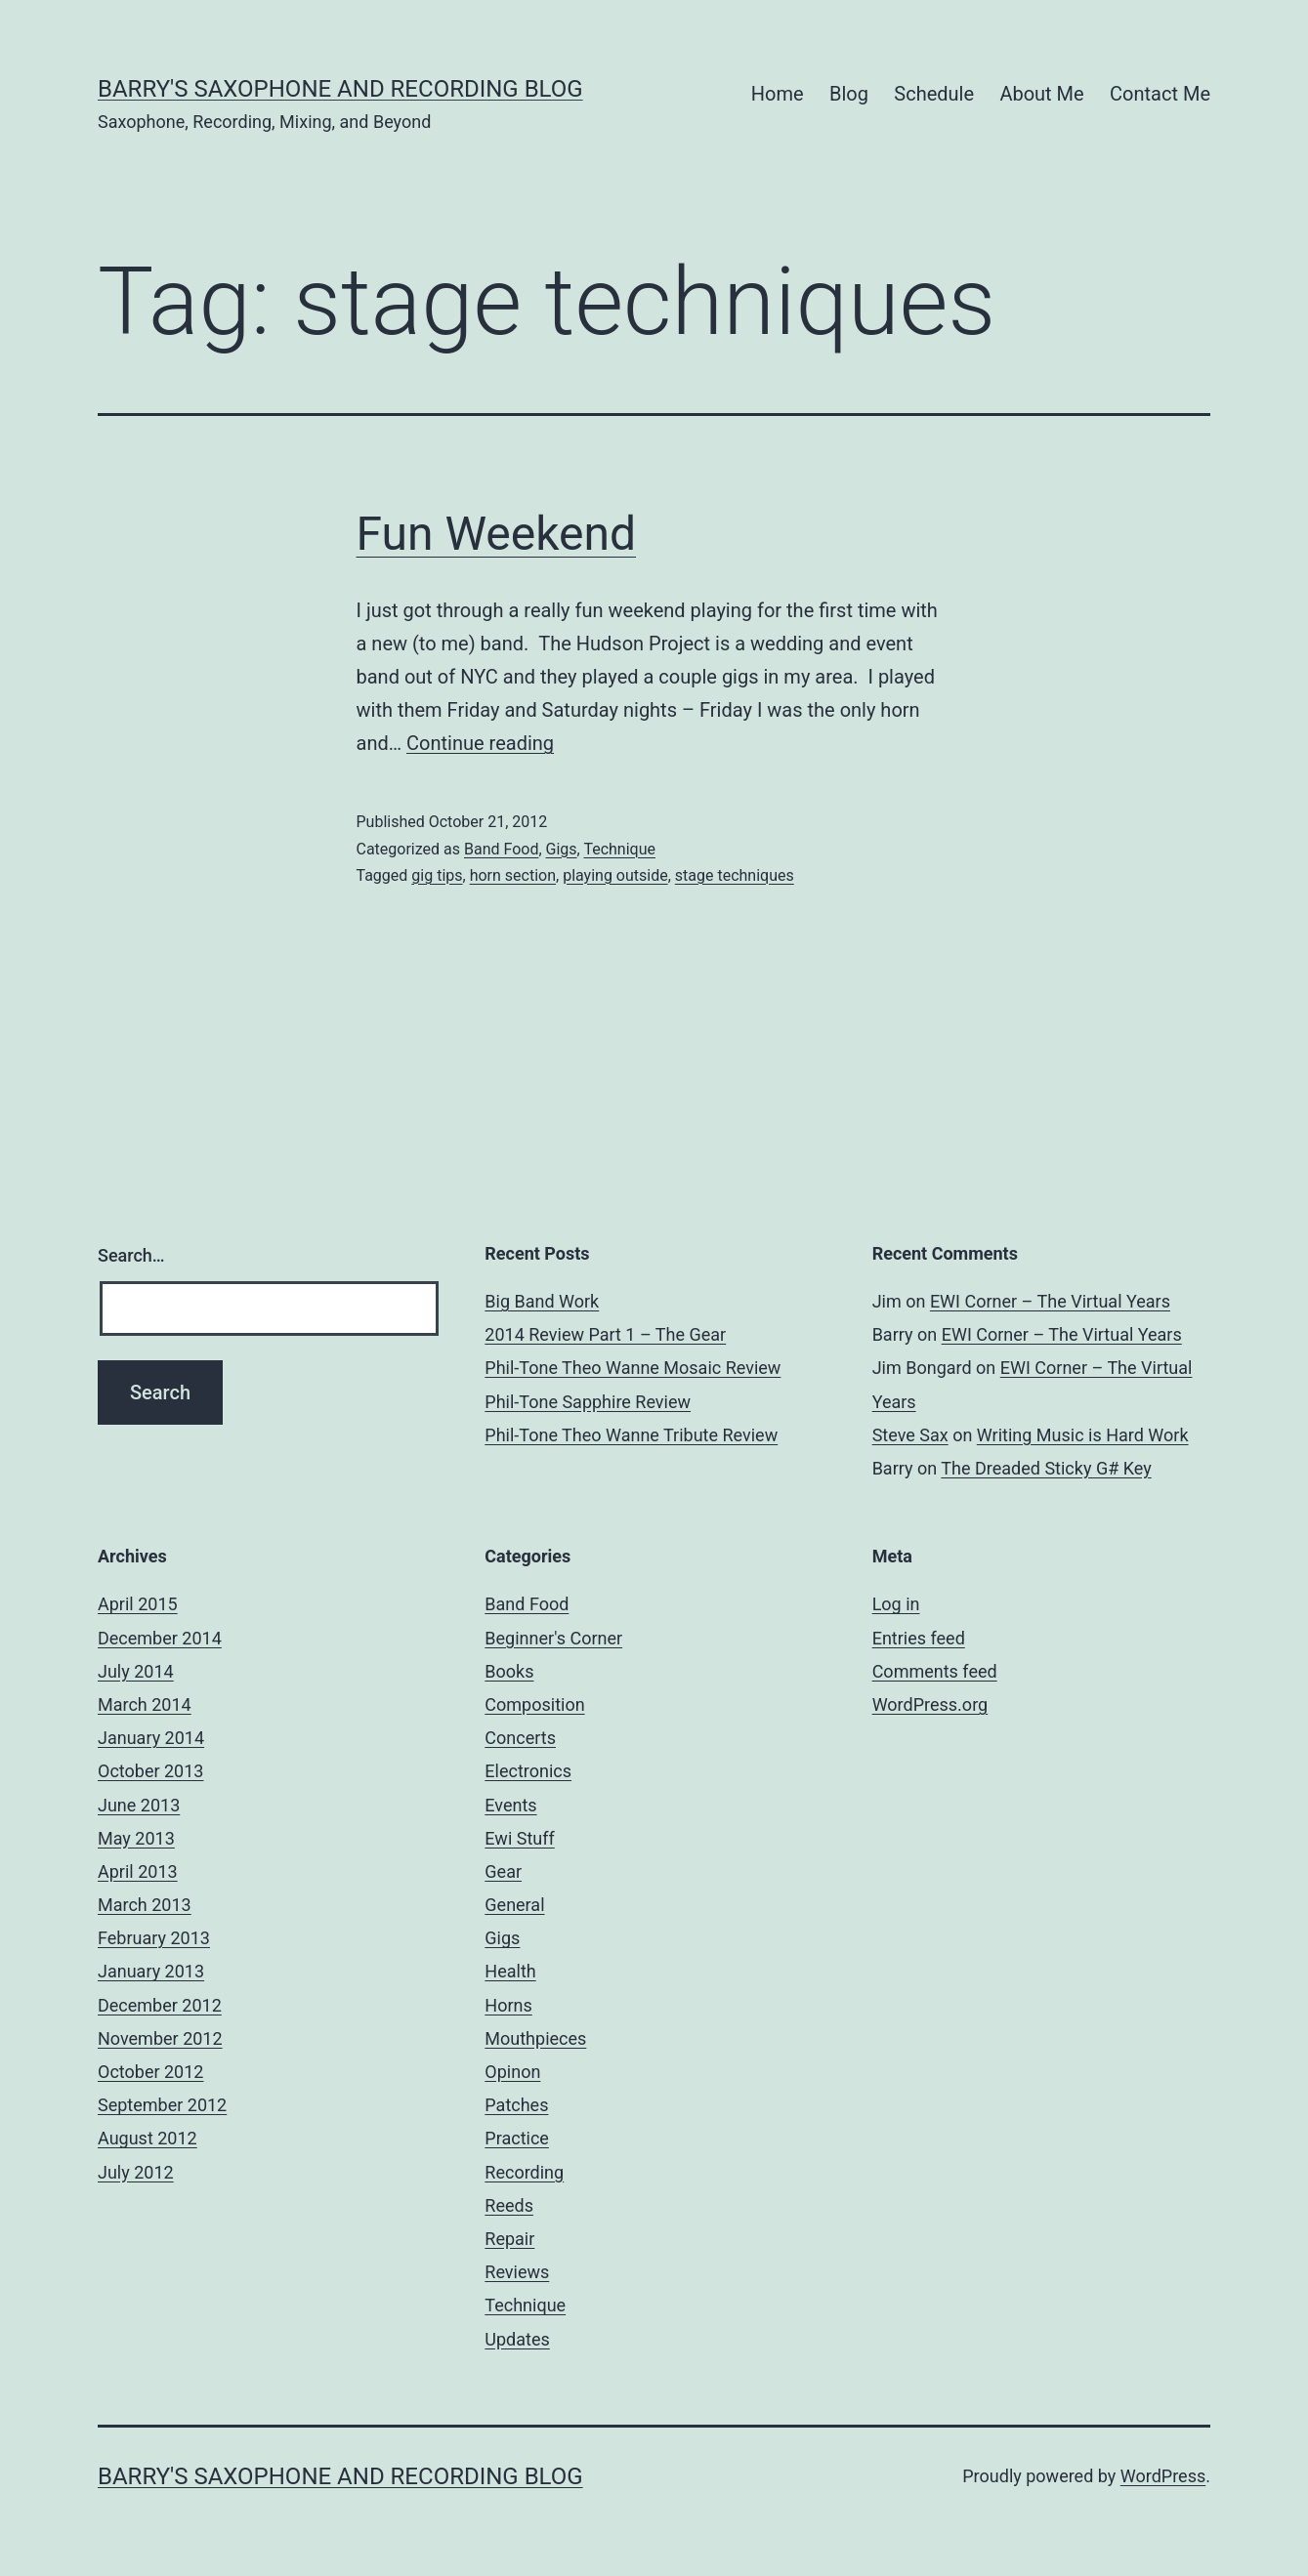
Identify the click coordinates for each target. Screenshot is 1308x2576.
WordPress (1162, 2476)
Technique (619, 849)
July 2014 (136, 1671)
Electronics (528, 1771)
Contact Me (1160, 93)
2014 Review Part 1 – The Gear (605, 1334)
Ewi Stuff (519, 1838)
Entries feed (918, 1638)
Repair (509, 2238)
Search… (131, 1255)
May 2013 (136, 1838)
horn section (513, 875)
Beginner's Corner (553, 1638)
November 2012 (160, 2038)
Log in (896, 1604)
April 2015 (138, 1604)
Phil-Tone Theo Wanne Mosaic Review (633, 1367)
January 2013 (151, 1971)
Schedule (934, 93)
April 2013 (138, 1871)
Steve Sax (910, 1435)
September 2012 (162, 2105)
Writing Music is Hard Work (1083, 1435)
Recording (524, 2172)
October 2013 (150, 1771)
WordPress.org (930, 1704)
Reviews (517, 2272)
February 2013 (154, 1938)
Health (510, 1971)
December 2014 (160, 1638)
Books (509, 1671)
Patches (516, 2105)
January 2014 (151, 1737)
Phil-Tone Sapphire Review (588, 1402)
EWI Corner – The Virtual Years (1050, 1301)
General (514, 1904)
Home (777, 93)
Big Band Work (542, 1301)
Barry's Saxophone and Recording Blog (340, 89)
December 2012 (160, 2005)
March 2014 (144, 1704)
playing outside (615, 875)
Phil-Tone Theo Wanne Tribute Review (631, 1435)
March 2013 (144, 1904)
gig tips (436, 875)
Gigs (561, 849)
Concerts (520, 1737)
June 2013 (139, 1805)
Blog (848, 93)
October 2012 (150, 2071)
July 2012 (136, 2172)
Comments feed (934, 1671)
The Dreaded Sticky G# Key (1046, 1468)
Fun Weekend (497, 533)
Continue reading (480, 743)
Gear (503, 1871)
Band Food (501, 849)
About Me (1041, 93)
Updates (517, 2339)
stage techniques (734, 875)
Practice (517, 2138)
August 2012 (147, 2138)
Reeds (509, 2205)
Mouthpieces (535, 2038)
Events (510, 1805)
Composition (534, 1704)
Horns (508, 2005)
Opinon (512, 2071)
